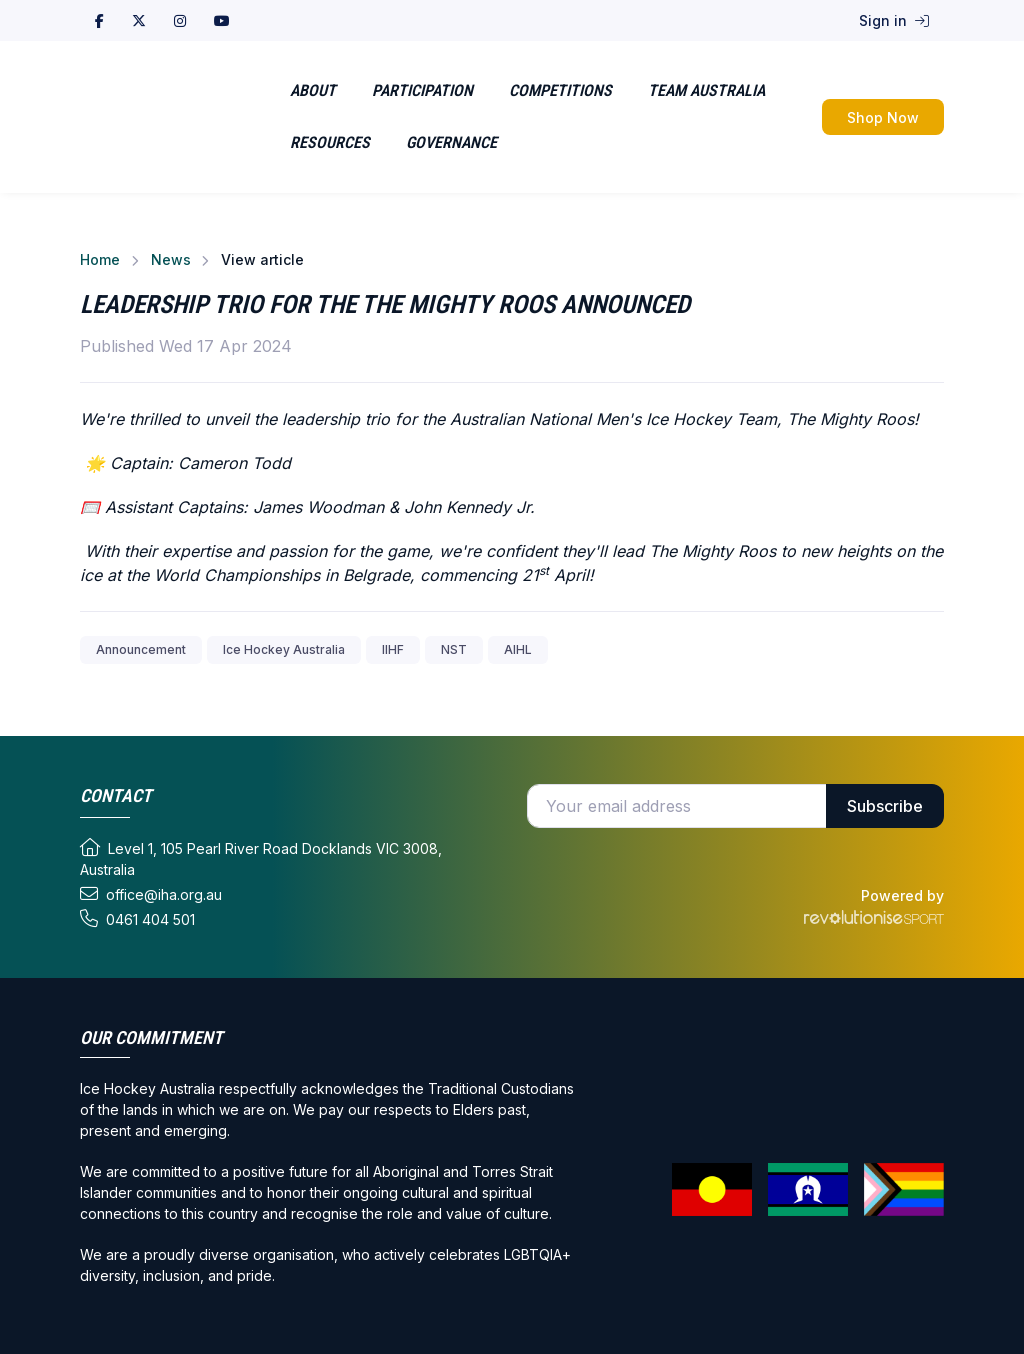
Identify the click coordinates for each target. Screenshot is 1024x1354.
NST (454, 649)
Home (100, 259)
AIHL (518, 649)
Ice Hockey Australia (284, 649)
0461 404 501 (137, 919)
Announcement (141, 649)
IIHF (393, 649)
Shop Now (883, 117)
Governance (451, 142)
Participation (422, 90)
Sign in (894, 20)
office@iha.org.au (151, 894)
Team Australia (706, 90)
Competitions (560, 90)
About (313, 90)
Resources (330, 142)
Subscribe (885, 806)
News (171, 259)
